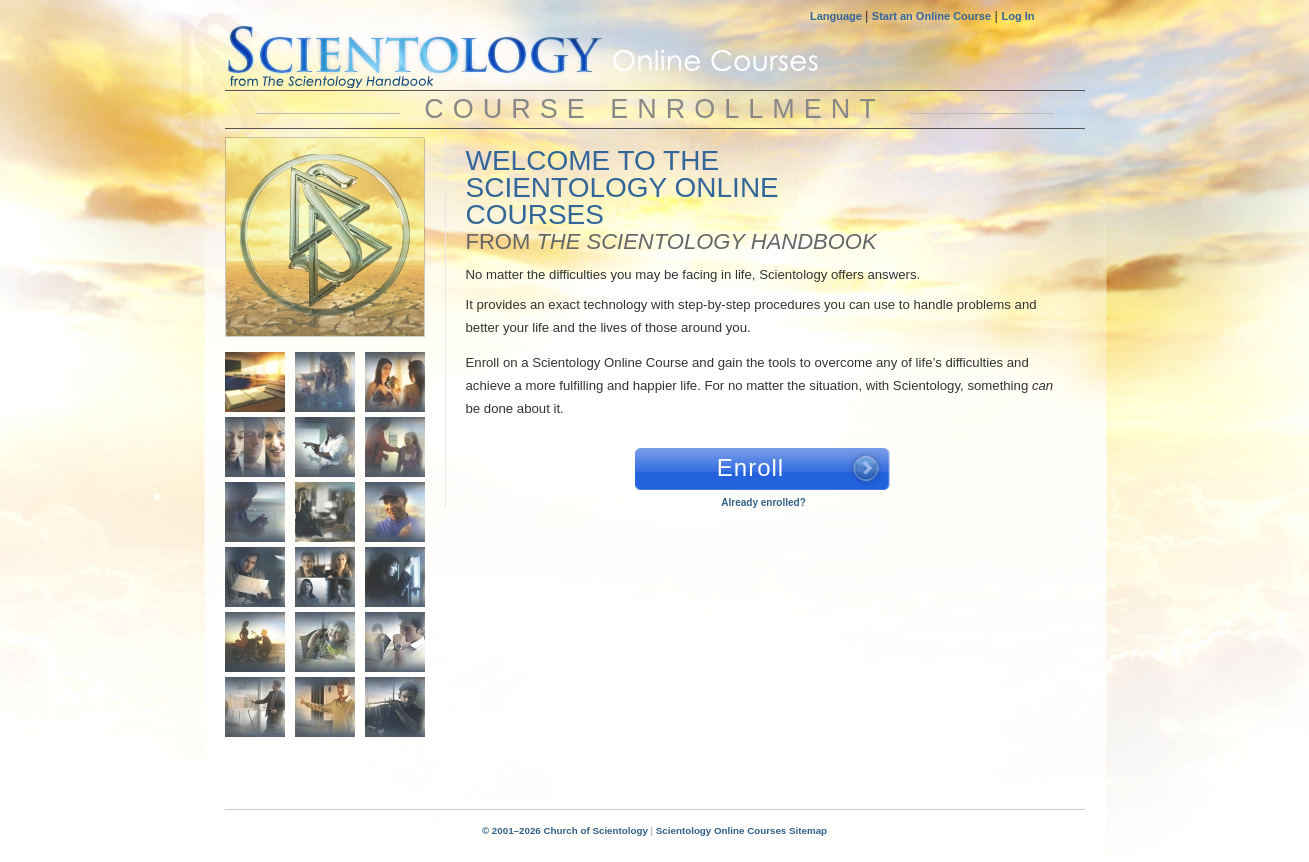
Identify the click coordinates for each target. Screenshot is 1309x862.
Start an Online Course (931, 16)
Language (837, 16)
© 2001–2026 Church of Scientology (565, 830)
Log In (1018, 16)
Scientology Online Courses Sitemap (741, 830)
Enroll (750, 467)
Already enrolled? (763, 502)
